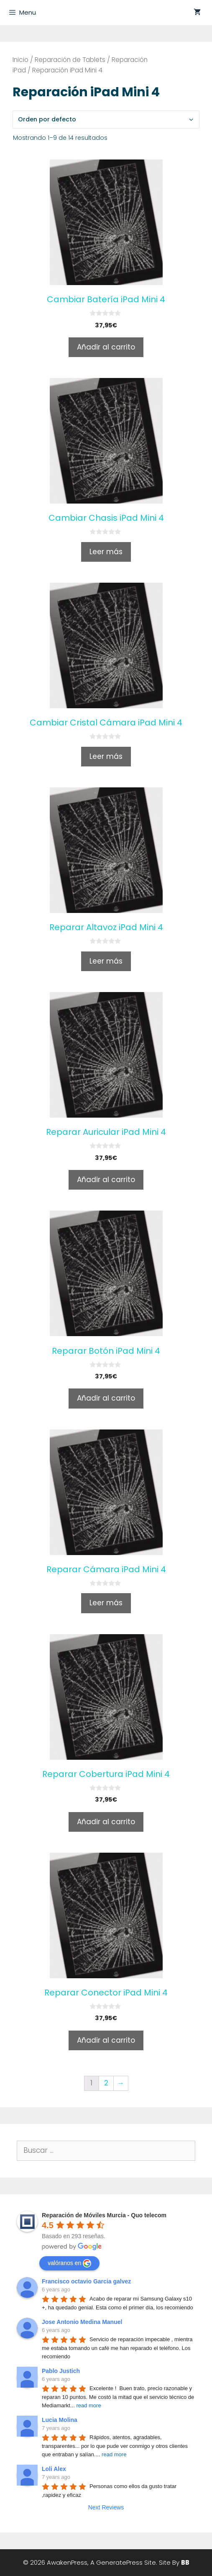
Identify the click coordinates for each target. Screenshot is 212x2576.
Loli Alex (54, 2468)
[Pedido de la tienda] (106, 120)
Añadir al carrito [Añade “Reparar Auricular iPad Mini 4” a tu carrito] (106, 1180)
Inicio (20, 59)
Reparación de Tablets (70, 59)
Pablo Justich (61, 2371)
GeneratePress (119, 2562)
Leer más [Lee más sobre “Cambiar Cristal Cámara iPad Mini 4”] (106, 756)
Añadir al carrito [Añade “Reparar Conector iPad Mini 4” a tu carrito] (106, 2040)
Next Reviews (106, 2507)
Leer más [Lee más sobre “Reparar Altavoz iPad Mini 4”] (106, 961)
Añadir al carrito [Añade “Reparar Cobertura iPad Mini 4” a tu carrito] (106, 1822)
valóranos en (69, 2263)
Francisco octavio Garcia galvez (86, 2281)
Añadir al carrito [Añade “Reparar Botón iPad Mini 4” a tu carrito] (106, 1398)
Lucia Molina (59, 2420)
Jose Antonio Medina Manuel (82, 2322)
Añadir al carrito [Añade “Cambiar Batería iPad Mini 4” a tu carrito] (106, 347)
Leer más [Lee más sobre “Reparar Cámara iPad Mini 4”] (106, 1603)
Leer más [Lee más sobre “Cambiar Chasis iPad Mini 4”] (106, 552)
